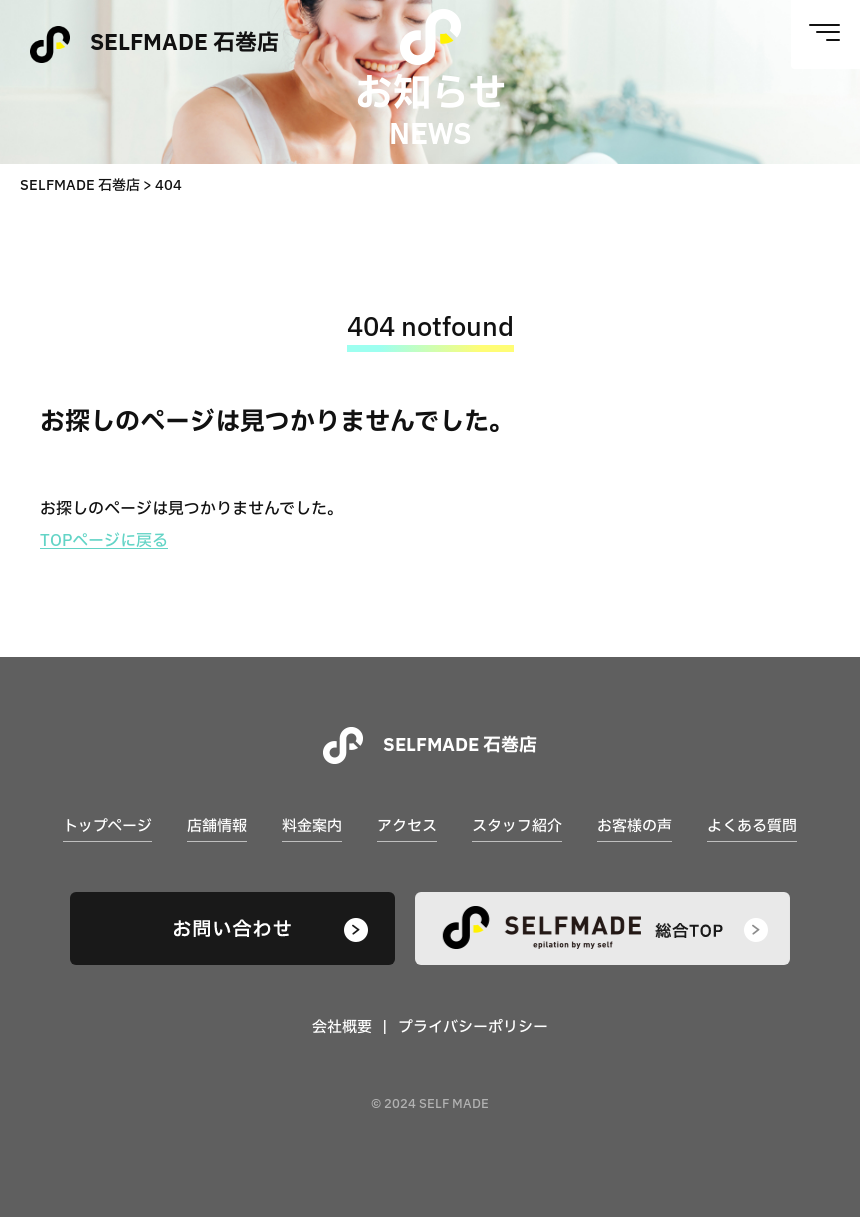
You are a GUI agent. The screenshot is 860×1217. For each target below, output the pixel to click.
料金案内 (312, 826)
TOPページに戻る (104, 541)
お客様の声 (634, 826)
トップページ (107, 826)
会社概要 (342, 1027)
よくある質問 (752, 826)
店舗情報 (217, 826)
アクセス (407, 826)
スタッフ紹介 (517, 826)
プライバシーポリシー (473, 1027)
